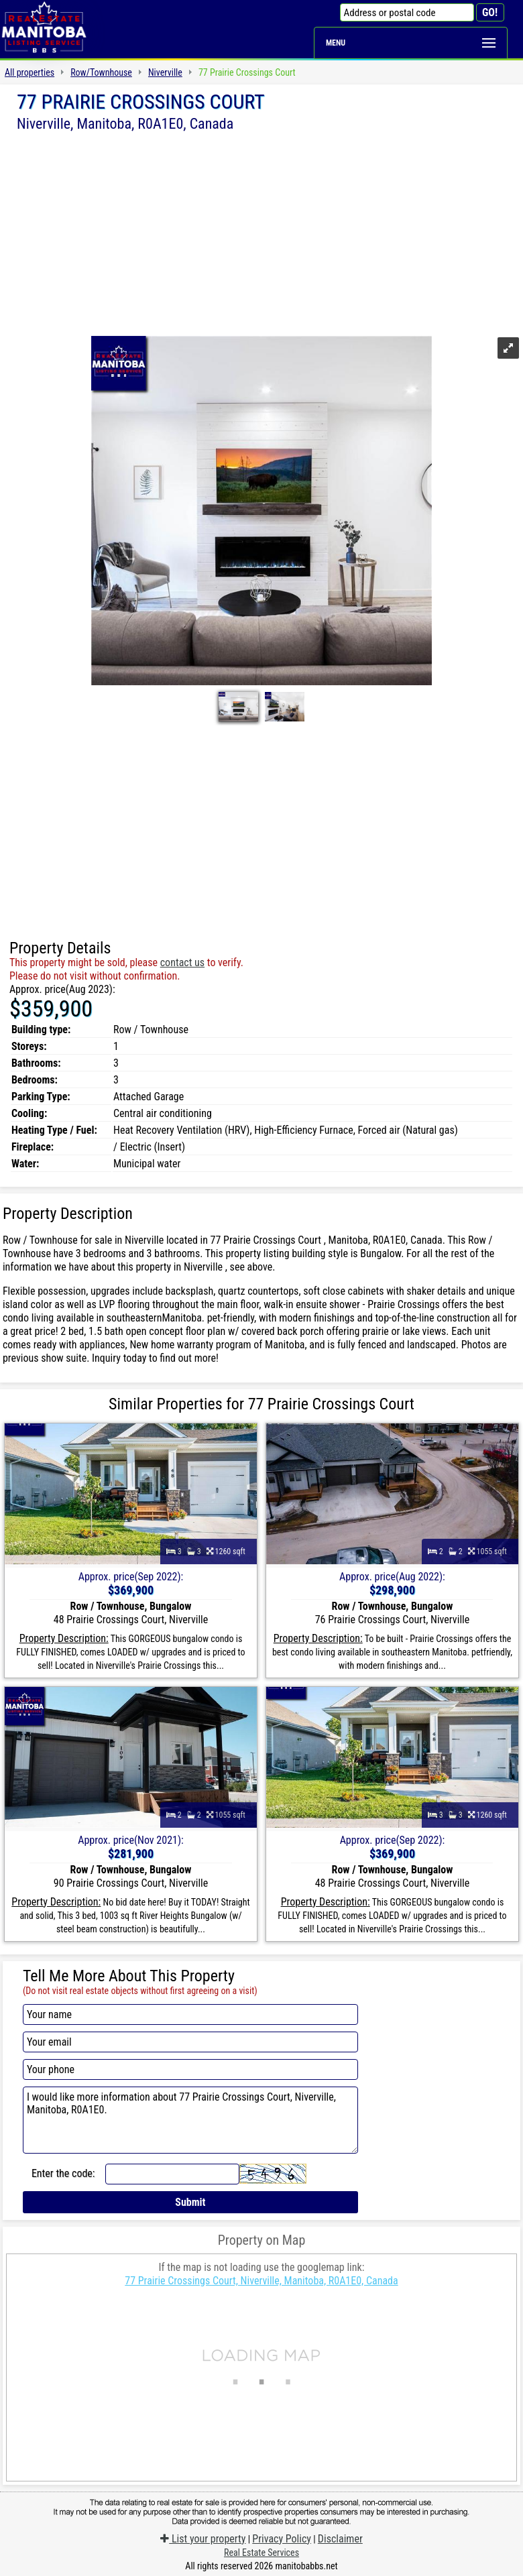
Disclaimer (340, 2538)
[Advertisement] (261, 233)
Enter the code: (63, 2173)
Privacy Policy (281, 2538)
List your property (202, 2538)
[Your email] (190, 2042)
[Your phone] (190, 2069)
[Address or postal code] (407, 12)
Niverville (165, 72)
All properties (29, 72)
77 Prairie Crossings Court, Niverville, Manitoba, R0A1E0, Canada (261, 2280)
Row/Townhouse (101, 72)
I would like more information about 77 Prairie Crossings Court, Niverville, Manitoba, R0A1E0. (190, 2120)
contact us (182, 962)
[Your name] (190, 2014)
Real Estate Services (261, 2552)
